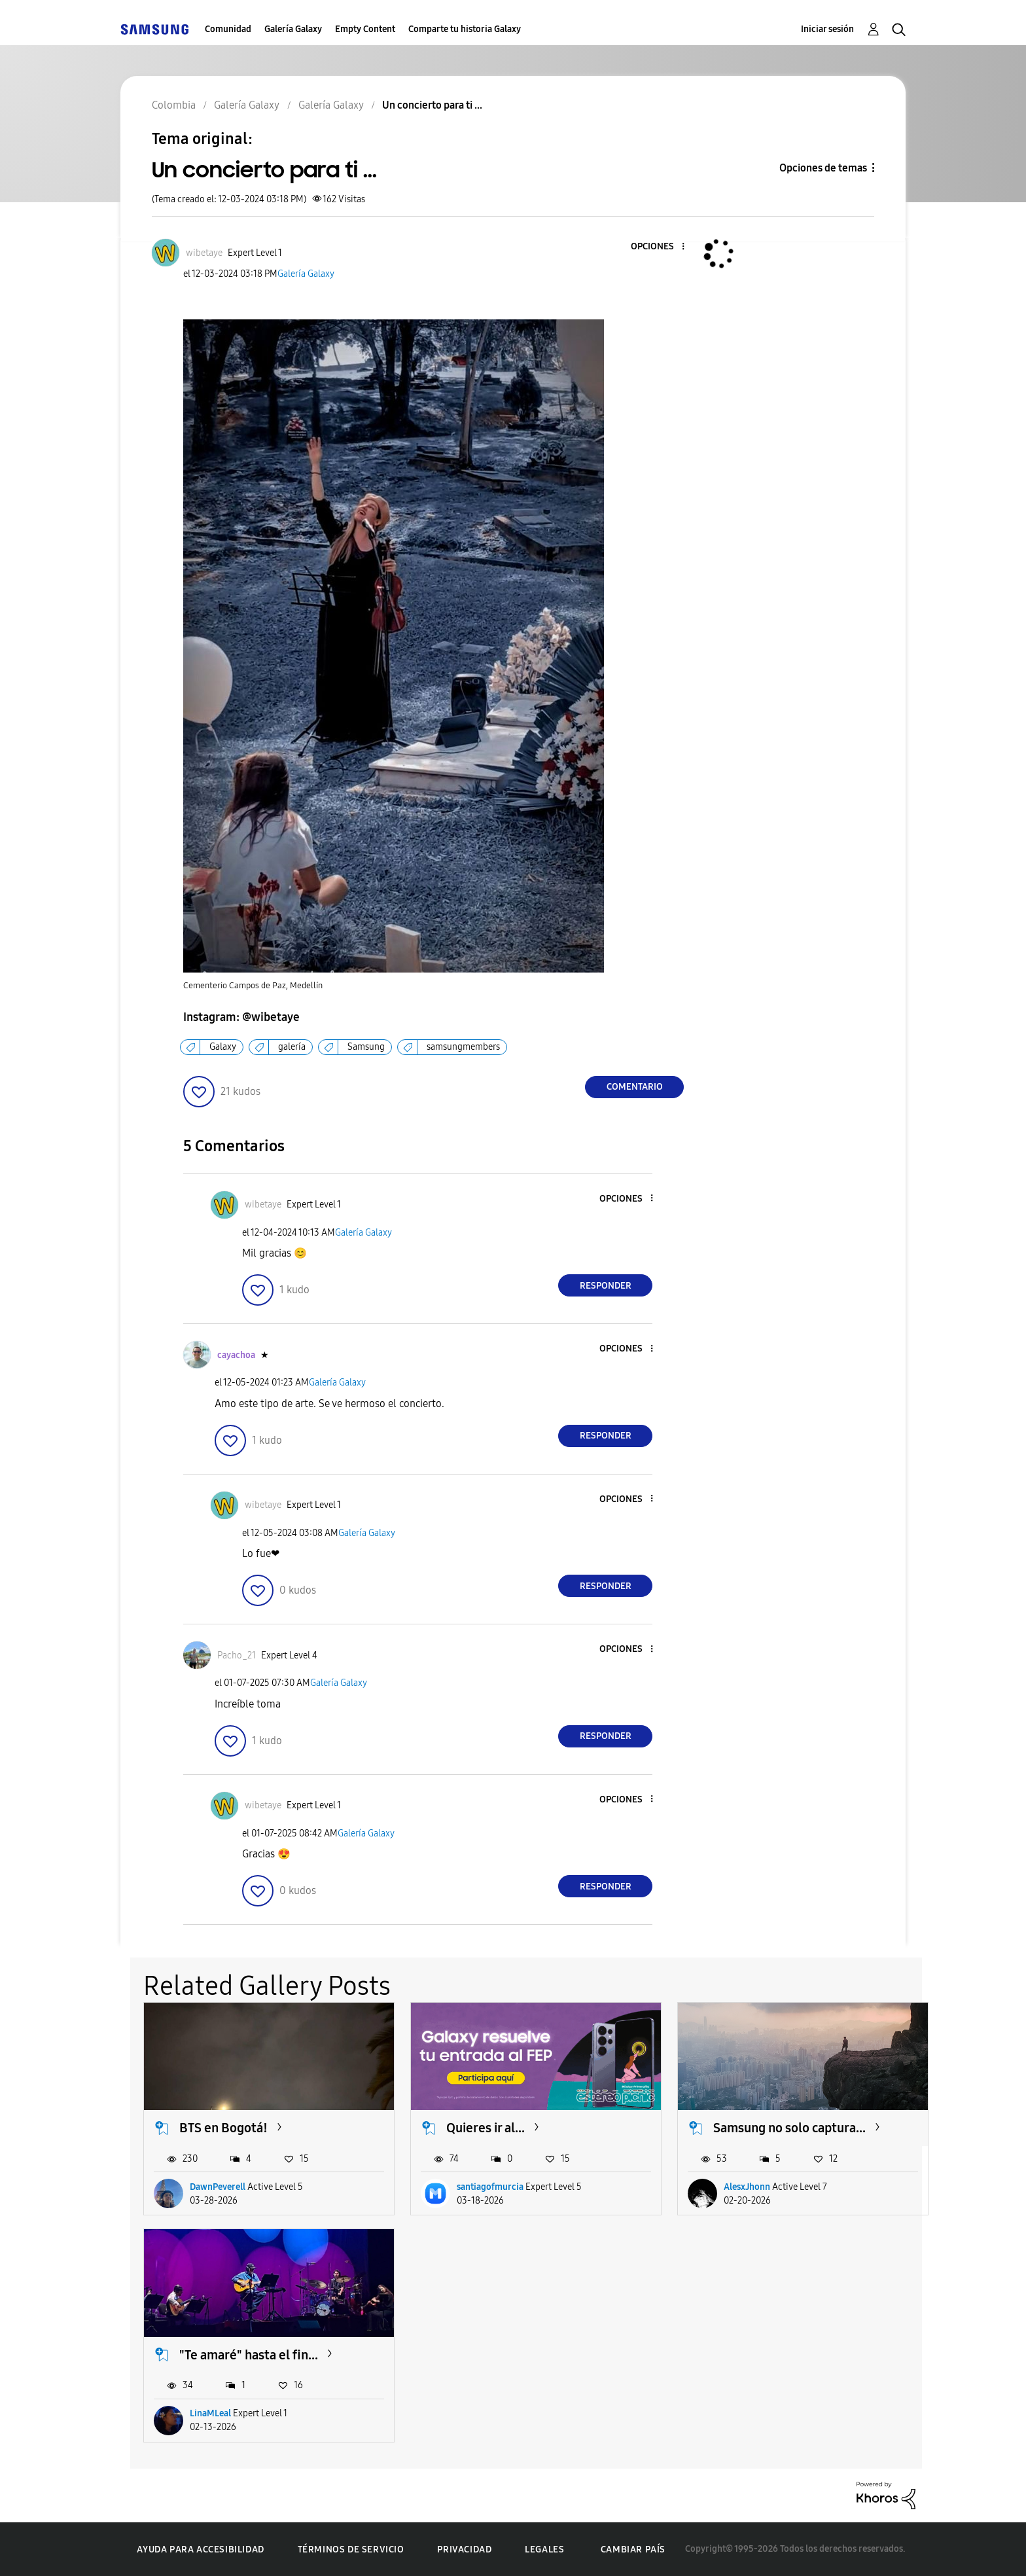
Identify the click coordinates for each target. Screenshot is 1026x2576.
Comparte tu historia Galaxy (464, 29)
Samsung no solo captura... (789, 2128)
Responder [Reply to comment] (605, 1285)
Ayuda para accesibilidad (200, 2549)
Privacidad (464, 2549)
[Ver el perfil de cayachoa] (236, 1355)
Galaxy (222, 1046)
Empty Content (365, 29)
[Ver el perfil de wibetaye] (204, 253)
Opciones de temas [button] (823, 168)
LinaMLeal (210, 2413)
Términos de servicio (351, 2549)
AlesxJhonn (747, 2186)
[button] (661, 247)
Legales (544, 2549)
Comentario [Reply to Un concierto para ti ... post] (635, 1086)
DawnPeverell (217, 2186)
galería (292, 1046)
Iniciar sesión (827, 29)
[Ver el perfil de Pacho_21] (236, 1655)
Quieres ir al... (485, 2128)
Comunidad (228, 29)
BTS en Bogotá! (223, 2128)
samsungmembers (463, 1046)
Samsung (366, 1046)
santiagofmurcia (490, 2186)
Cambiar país (633, 2549)
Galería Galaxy (293, 29)
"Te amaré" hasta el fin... (248, 2355)
